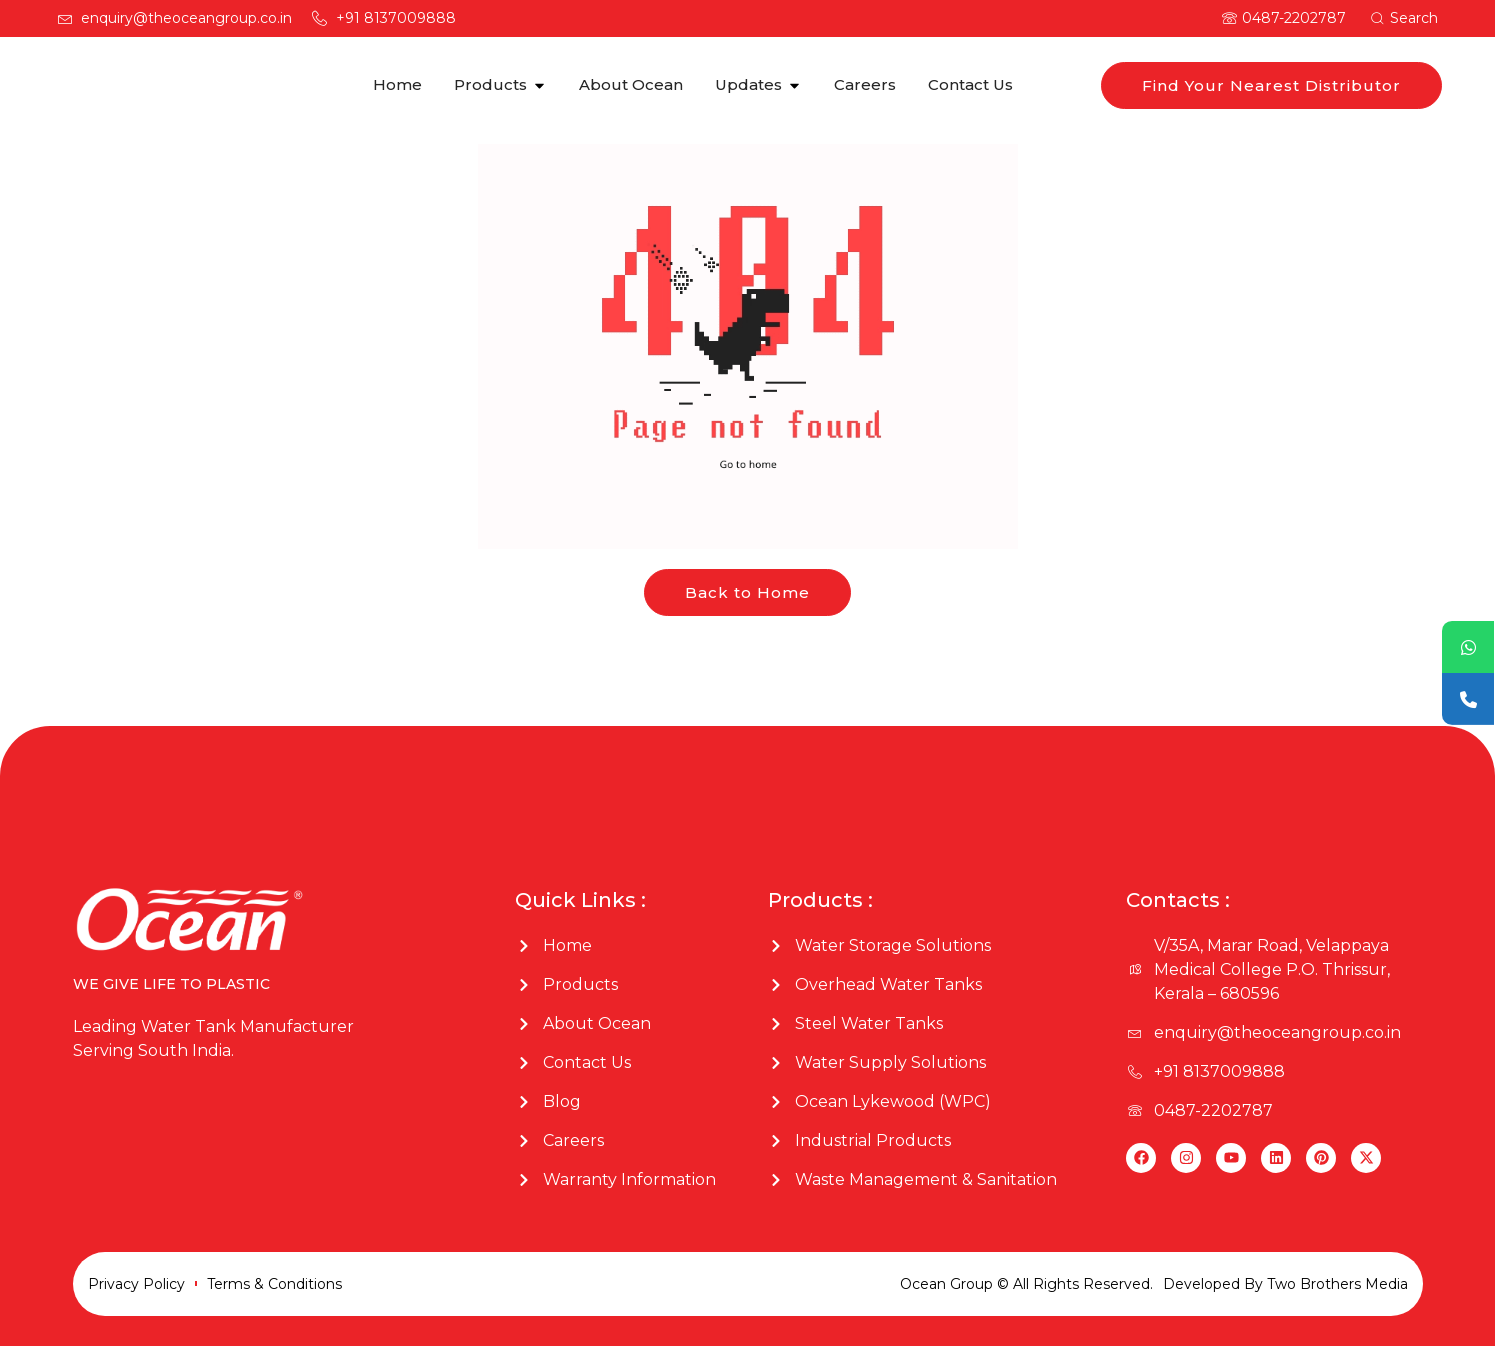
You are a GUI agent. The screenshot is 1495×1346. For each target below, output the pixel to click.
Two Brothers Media (1337, 1284)
